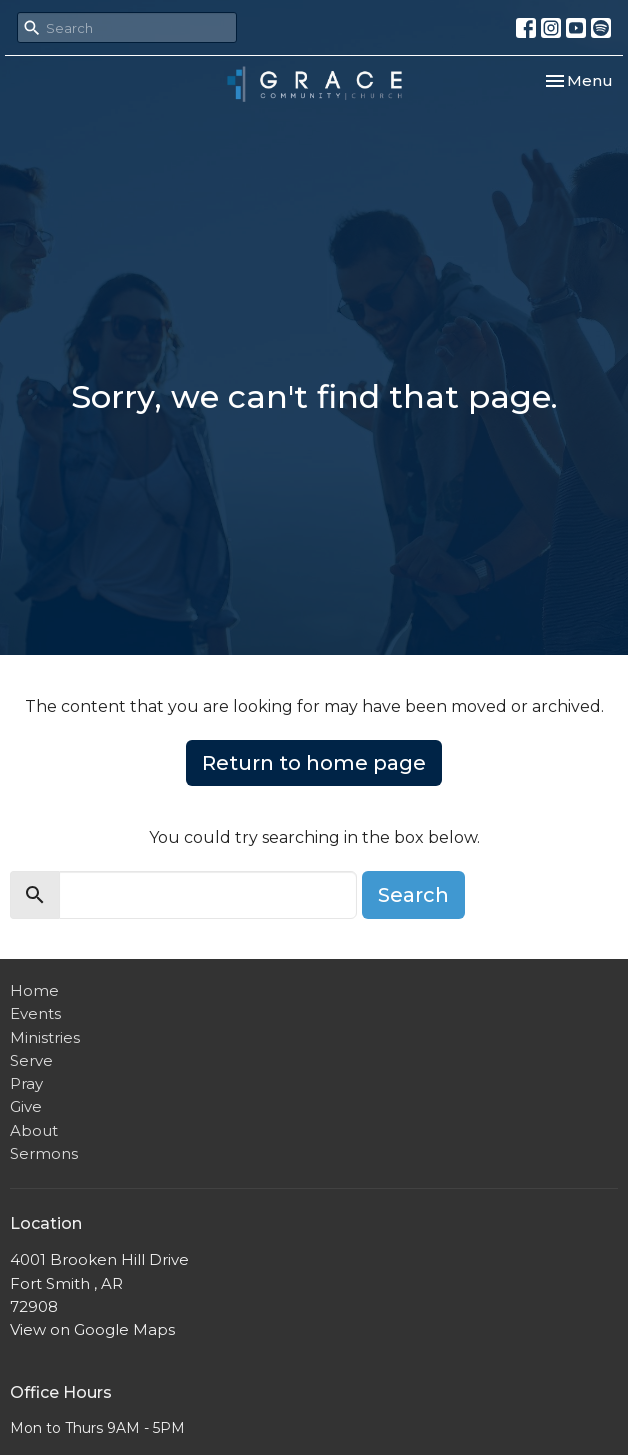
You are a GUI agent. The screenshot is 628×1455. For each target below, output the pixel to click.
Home (34, 990)
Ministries (45, 1037)
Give (26, 1106)
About (34, 1130)
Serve (31, 1060)
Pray (26, 1083)
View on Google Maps (92, 1329)
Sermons (44, 1153)
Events (35, 1013)
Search (413, 895)
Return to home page (314, 763)
